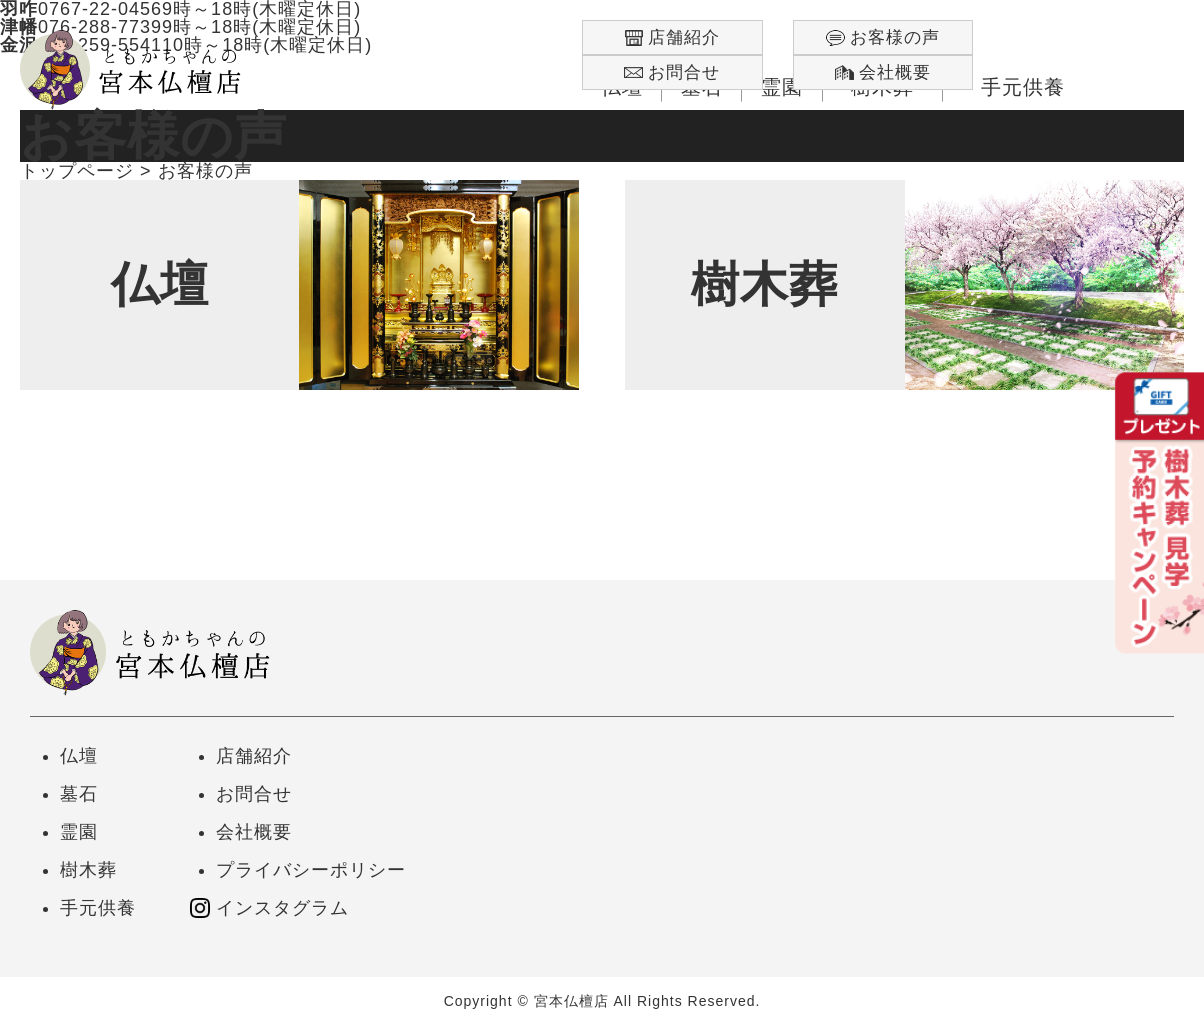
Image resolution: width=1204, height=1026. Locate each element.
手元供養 (98, 908)
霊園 (79, 832)
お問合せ (254, 794)
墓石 (79, 794)
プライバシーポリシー (311, 870)
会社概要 (254, 832)
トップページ (77, 171)
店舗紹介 (254, 756)
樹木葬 (88, 870)
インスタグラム (282, 908)
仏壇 (79, 756)
